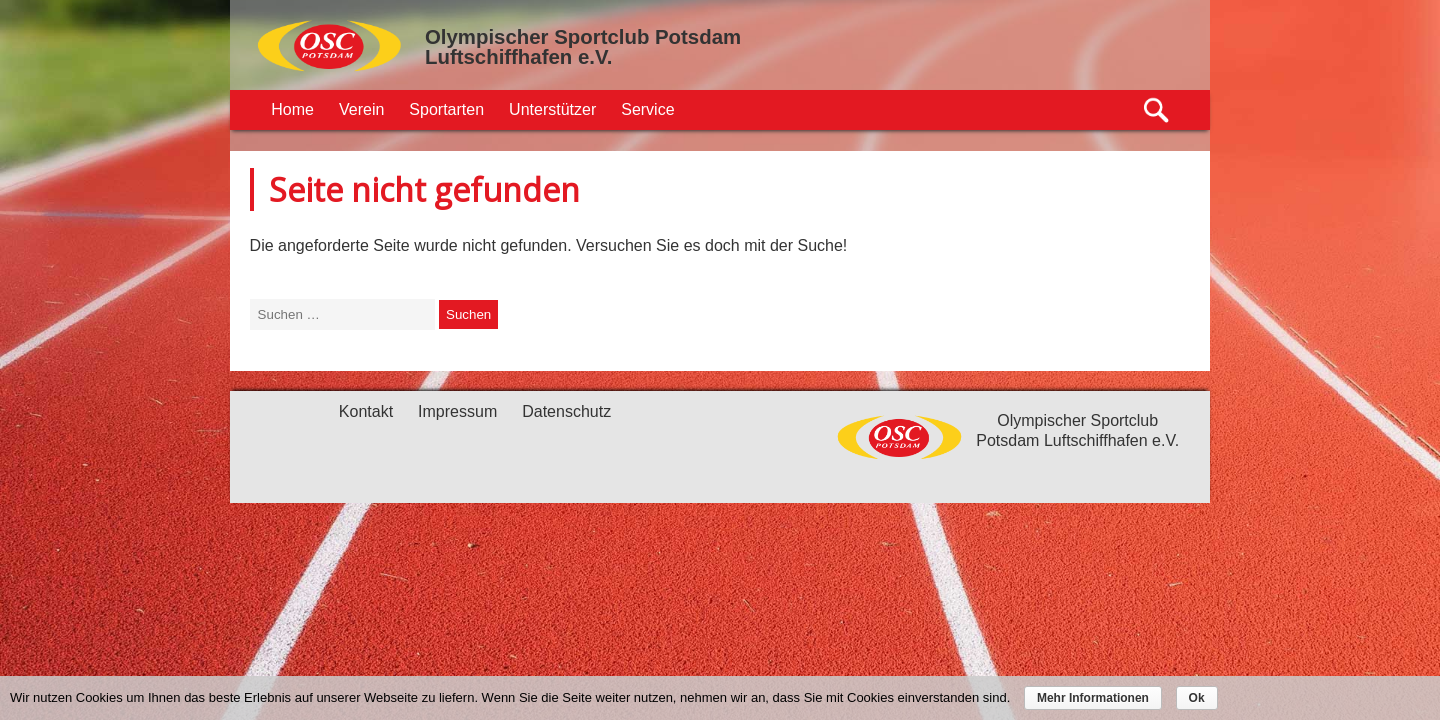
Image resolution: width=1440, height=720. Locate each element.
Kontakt (366, 411)
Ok (1197, 698)
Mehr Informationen (1093, 698)
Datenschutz (566, 411)
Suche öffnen (1157, 110)
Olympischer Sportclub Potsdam (583, 37)
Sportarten (446, 109)
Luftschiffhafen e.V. (518, 57)
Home (292, 109)
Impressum (457, 411)
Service (647, 109)
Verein (361, 109)
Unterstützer (552, 109)
